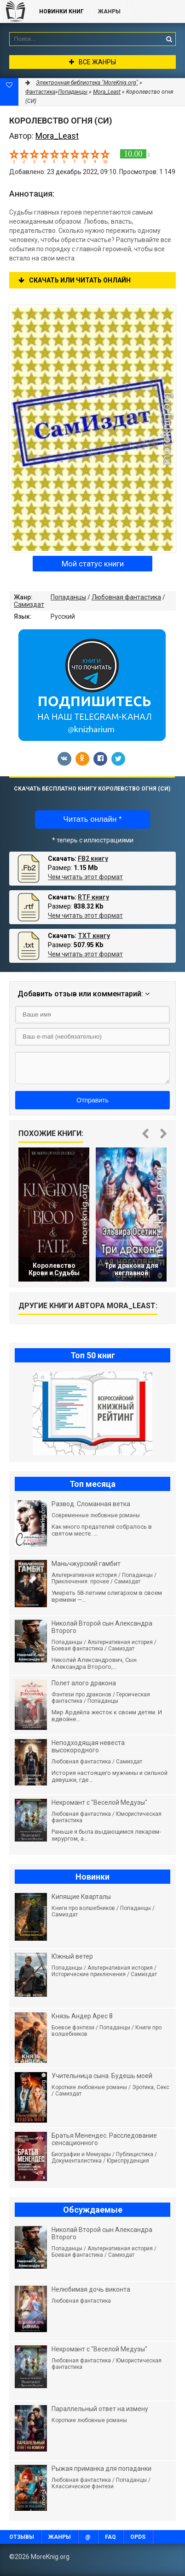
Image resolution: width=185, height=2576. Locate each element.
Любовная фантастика (126, 597)
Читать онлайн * (92, 819)
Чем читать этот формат (85, 877)
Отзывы (21, 2537)
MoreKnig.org (15, 11)
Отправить (92, 1100)
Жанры (109, 11)
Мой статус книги (93, 563)
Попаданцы (68, 597)
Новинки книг (61, 11)
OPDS (137, 2537)
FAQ (110, 2537)
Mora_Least (107, 92)
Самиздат (29, 604)
